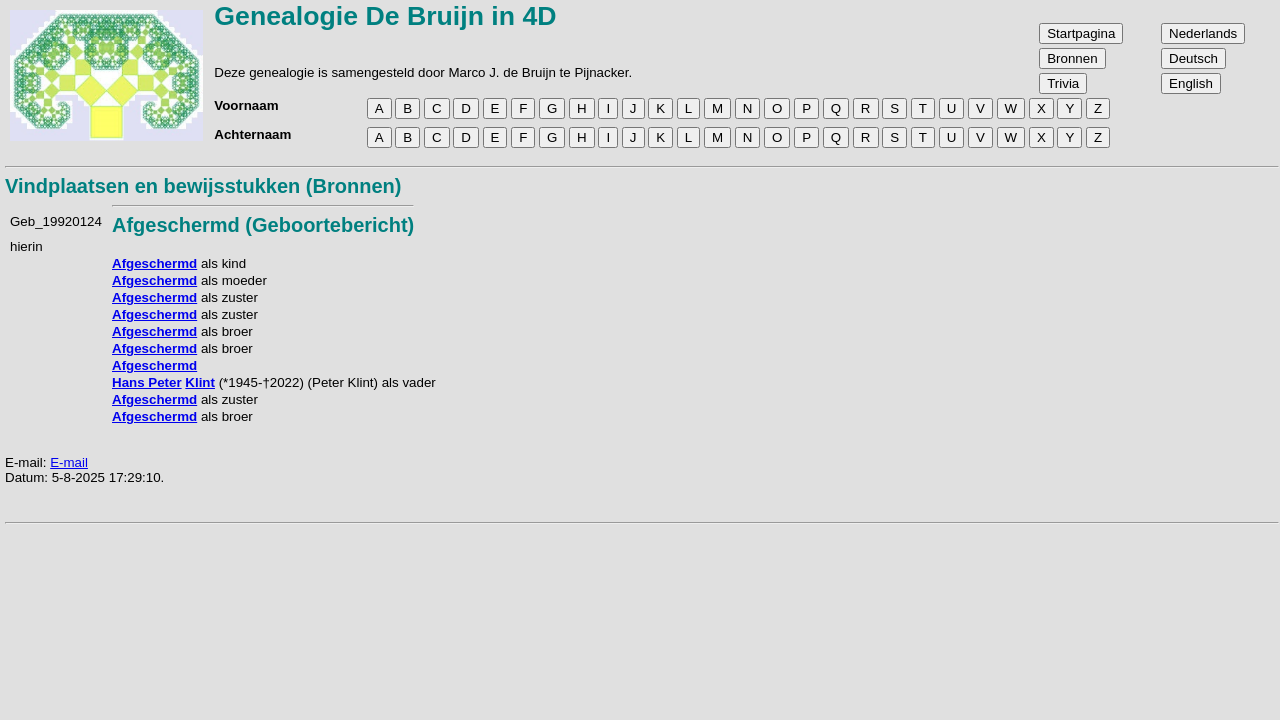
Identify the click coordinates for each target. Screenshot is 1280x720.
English (1191, 83)
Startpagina (1081, 33)
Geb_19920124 (56, 221)
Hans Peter (147, 382)
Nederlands (1203, 33)
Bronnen (1072, 58)
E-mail (69, 462)
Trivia (1063, 83)
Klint (200, 382)
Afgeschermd (154, 263)
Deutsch (1193, 58)
